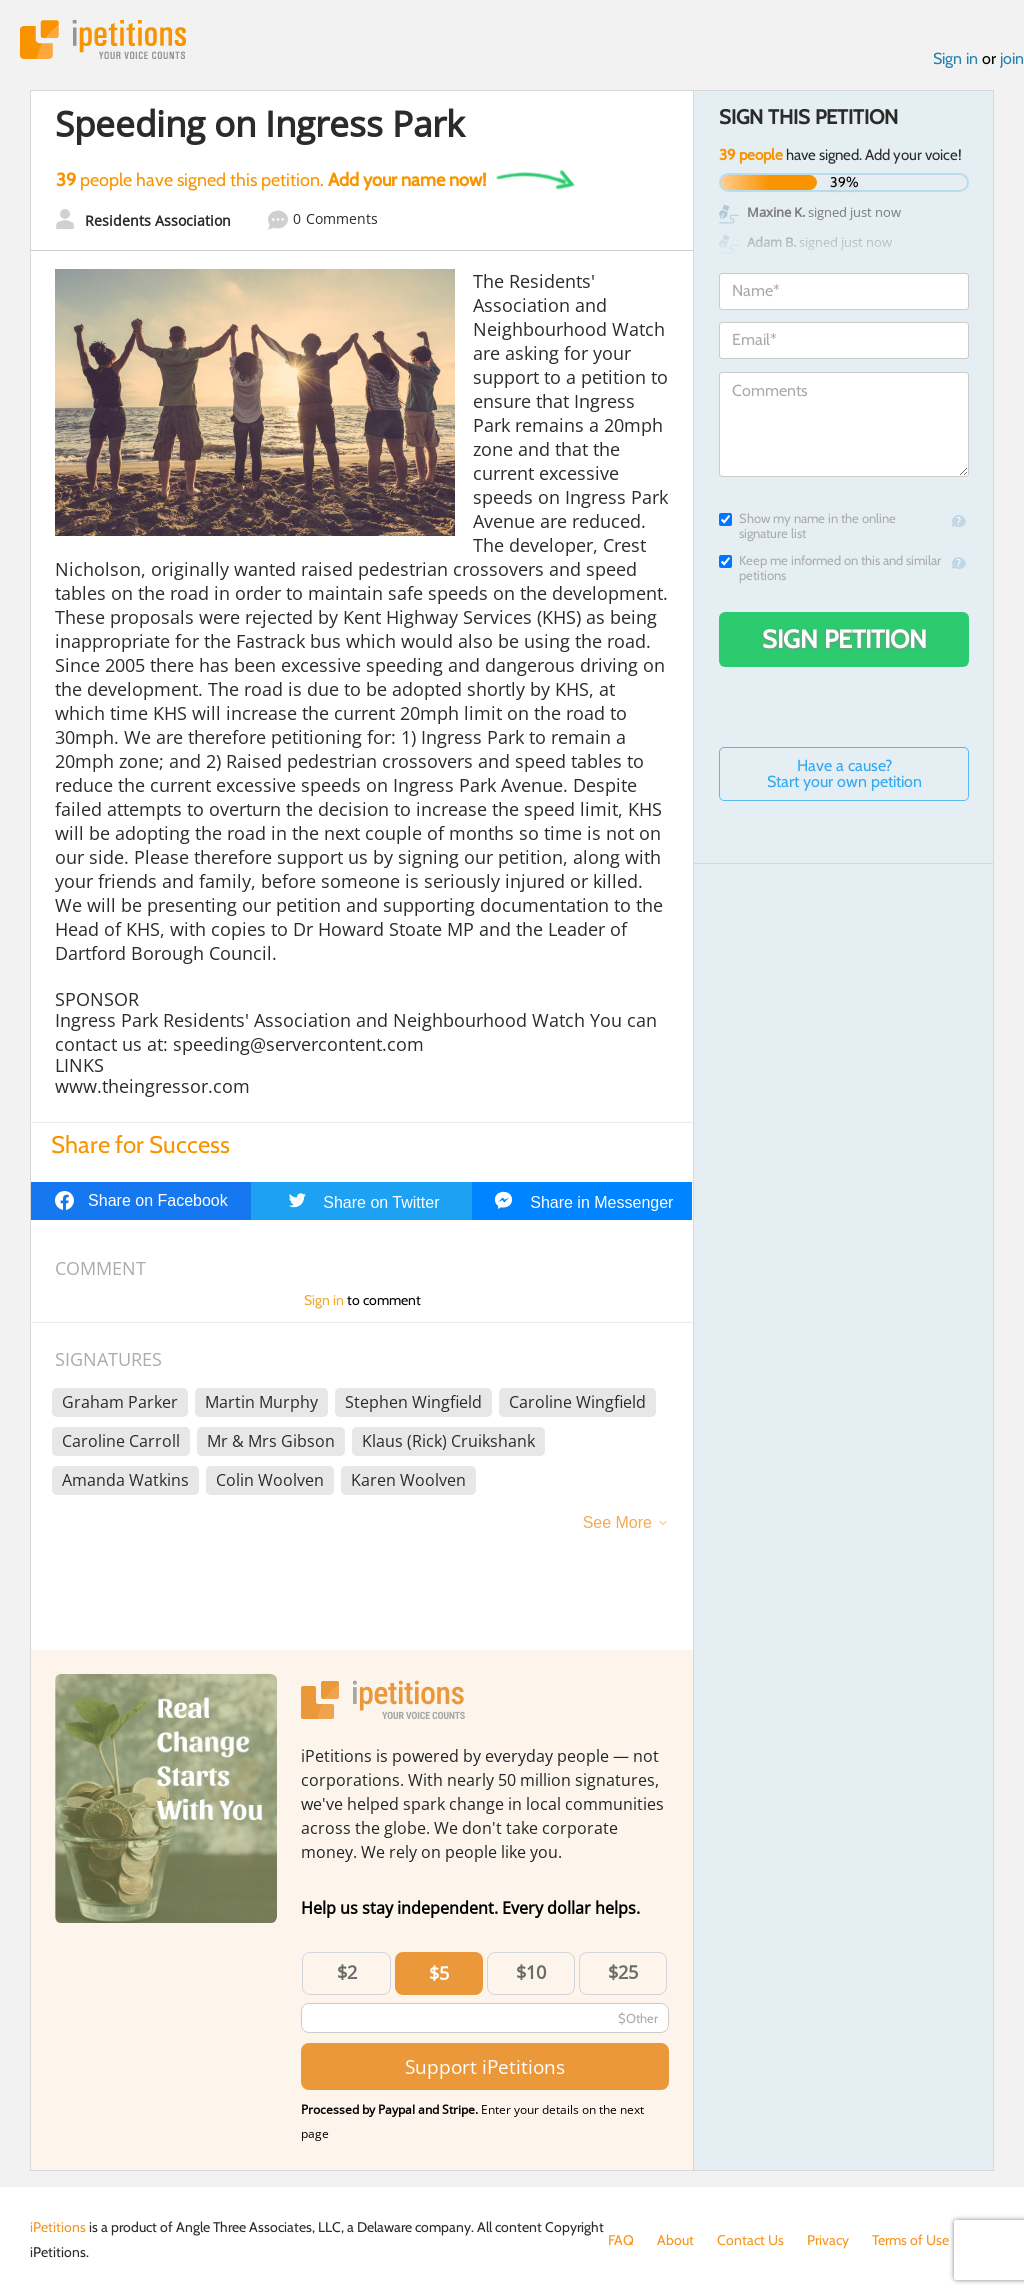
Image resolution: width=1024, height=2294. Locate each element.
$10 (531, 1972)
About (675, 2240)
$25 (623, 1972)
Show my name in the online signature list (807, 526)
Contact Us (750, 2240)
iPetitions (103, 39)
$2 (347, 1972)
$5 (439, 1973)
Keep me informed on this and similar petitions (830, 568)
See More (617, 1522)
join (1012, 58)
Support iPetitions (485, 2066)
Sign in (955, 58)
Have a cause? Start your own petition (844, 773)
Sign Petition (844, 639)
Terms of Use (910, 2240)
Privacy (828, 2240)
